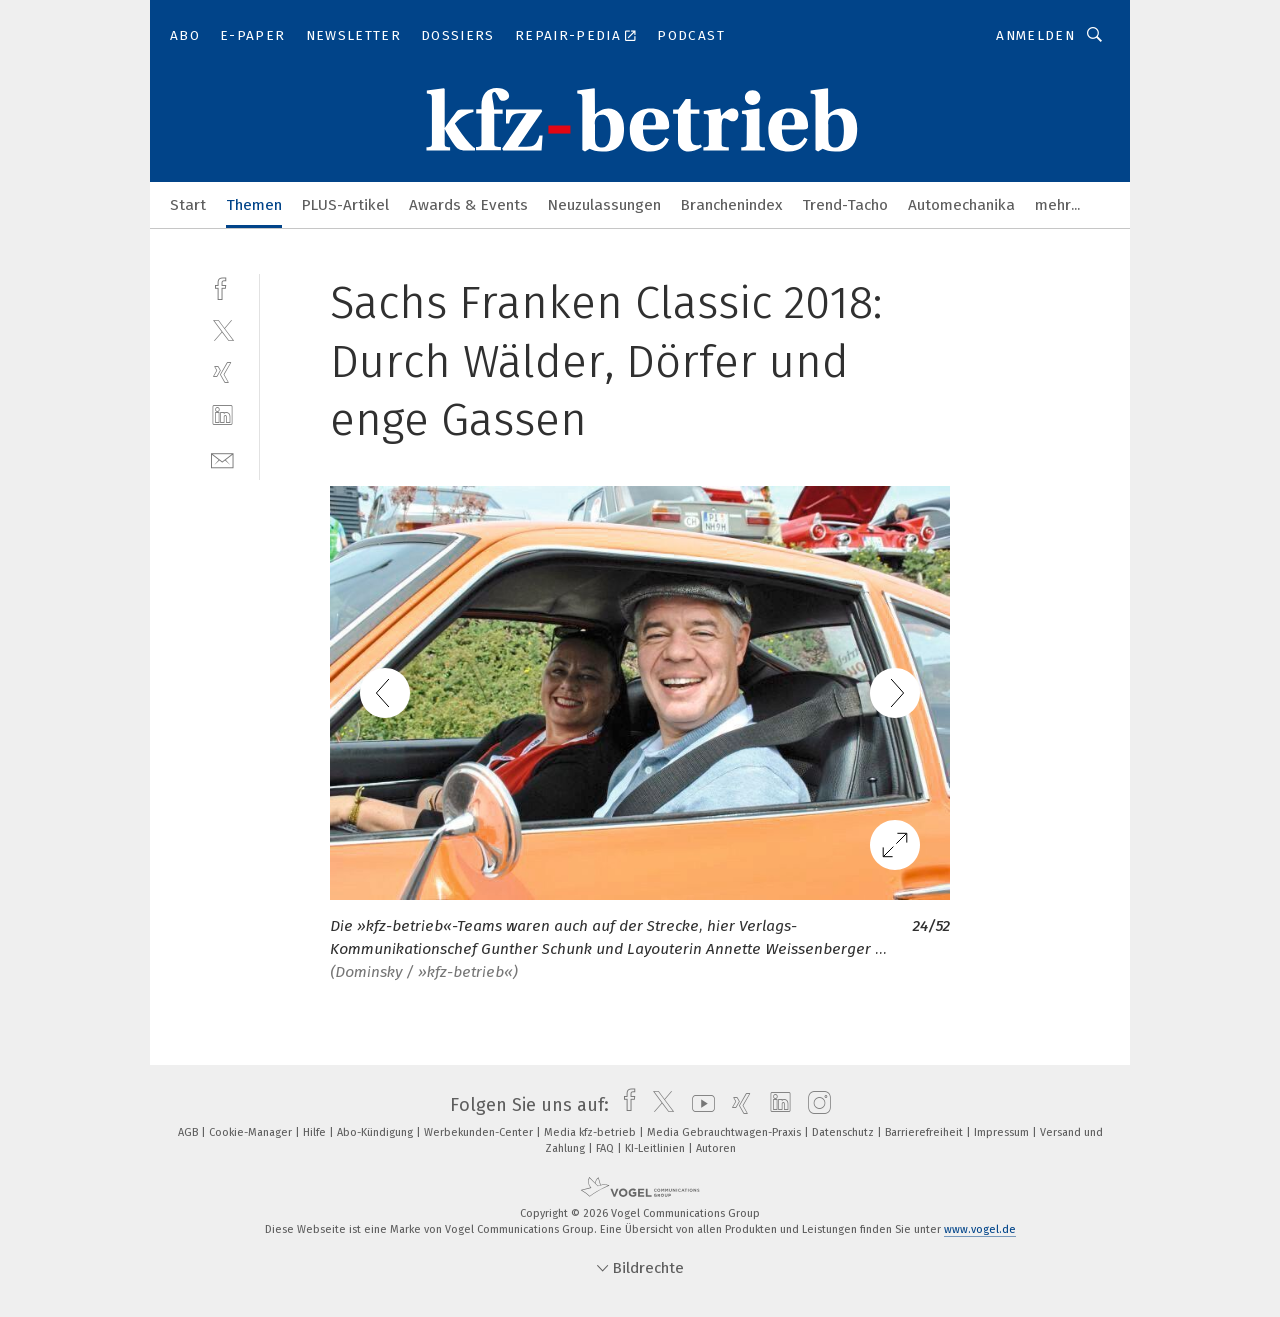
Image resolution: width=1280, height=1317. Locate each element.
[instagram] (814, 1105)
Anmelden (1035, 35)
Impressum (1003, 1132)
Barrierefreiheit (925, 1132)
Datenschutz (844, 1132)
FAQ (606, 1148)
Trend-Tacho (845, 205)
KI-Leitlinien (656, 1148)
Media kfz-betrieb (591, 1132)
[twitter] (222, 329)
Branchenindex (731, 205)
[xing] (222, 372)
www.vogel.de (980, 1229)
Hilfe (316, 1132)
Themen (254, 205)
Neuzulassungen (604, 205)
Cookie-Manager (252, 1132)
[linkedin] (222, 415)
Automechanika (961, 205)
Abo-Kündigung (376, 1132)
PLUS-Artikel (345, 205)
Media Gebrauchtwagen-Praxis (725, 1132)
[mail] (222, 458)
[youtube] (698, 1105)
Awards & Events (468, 205)
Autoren (716, 1148)
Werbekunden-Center (480, 1132)
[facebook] (222, 286)
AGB (189, 1132)
